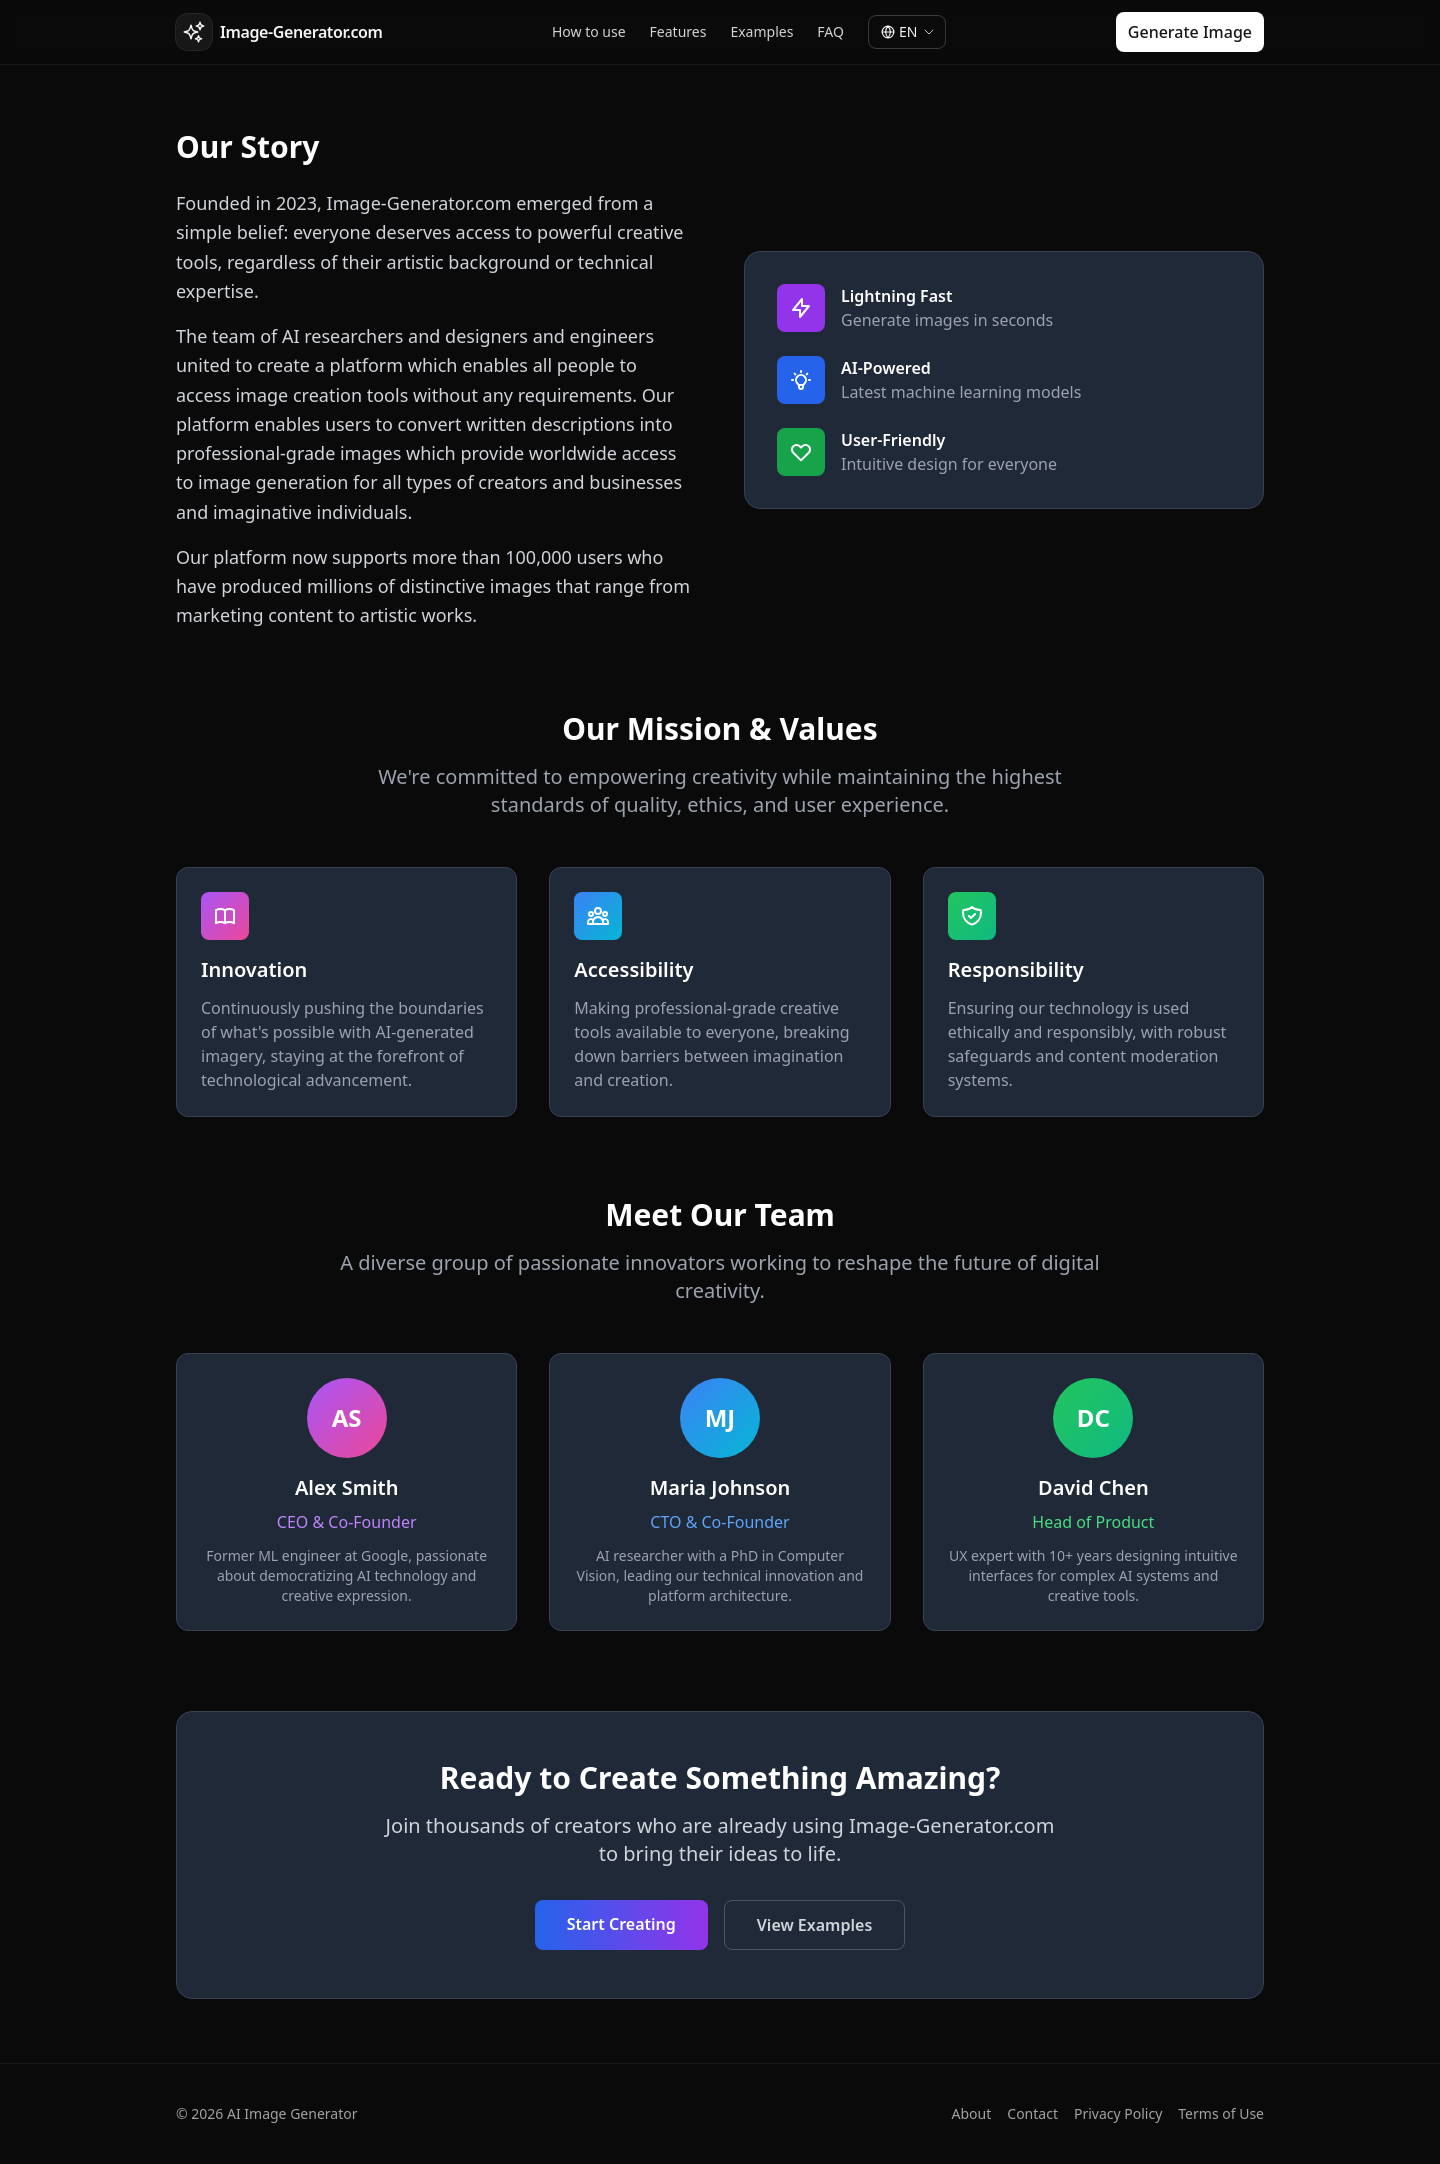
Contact (1032, 2113)
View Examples (815, 1925)
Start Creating (621, 1924)
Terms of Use (1221, 2113)
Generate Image (1190, 32)
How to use (589, 31)
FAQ (830, 31)
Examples (761, 31)
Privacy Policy (1118, 2113)
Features (678, 31)
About (972, 2113)
